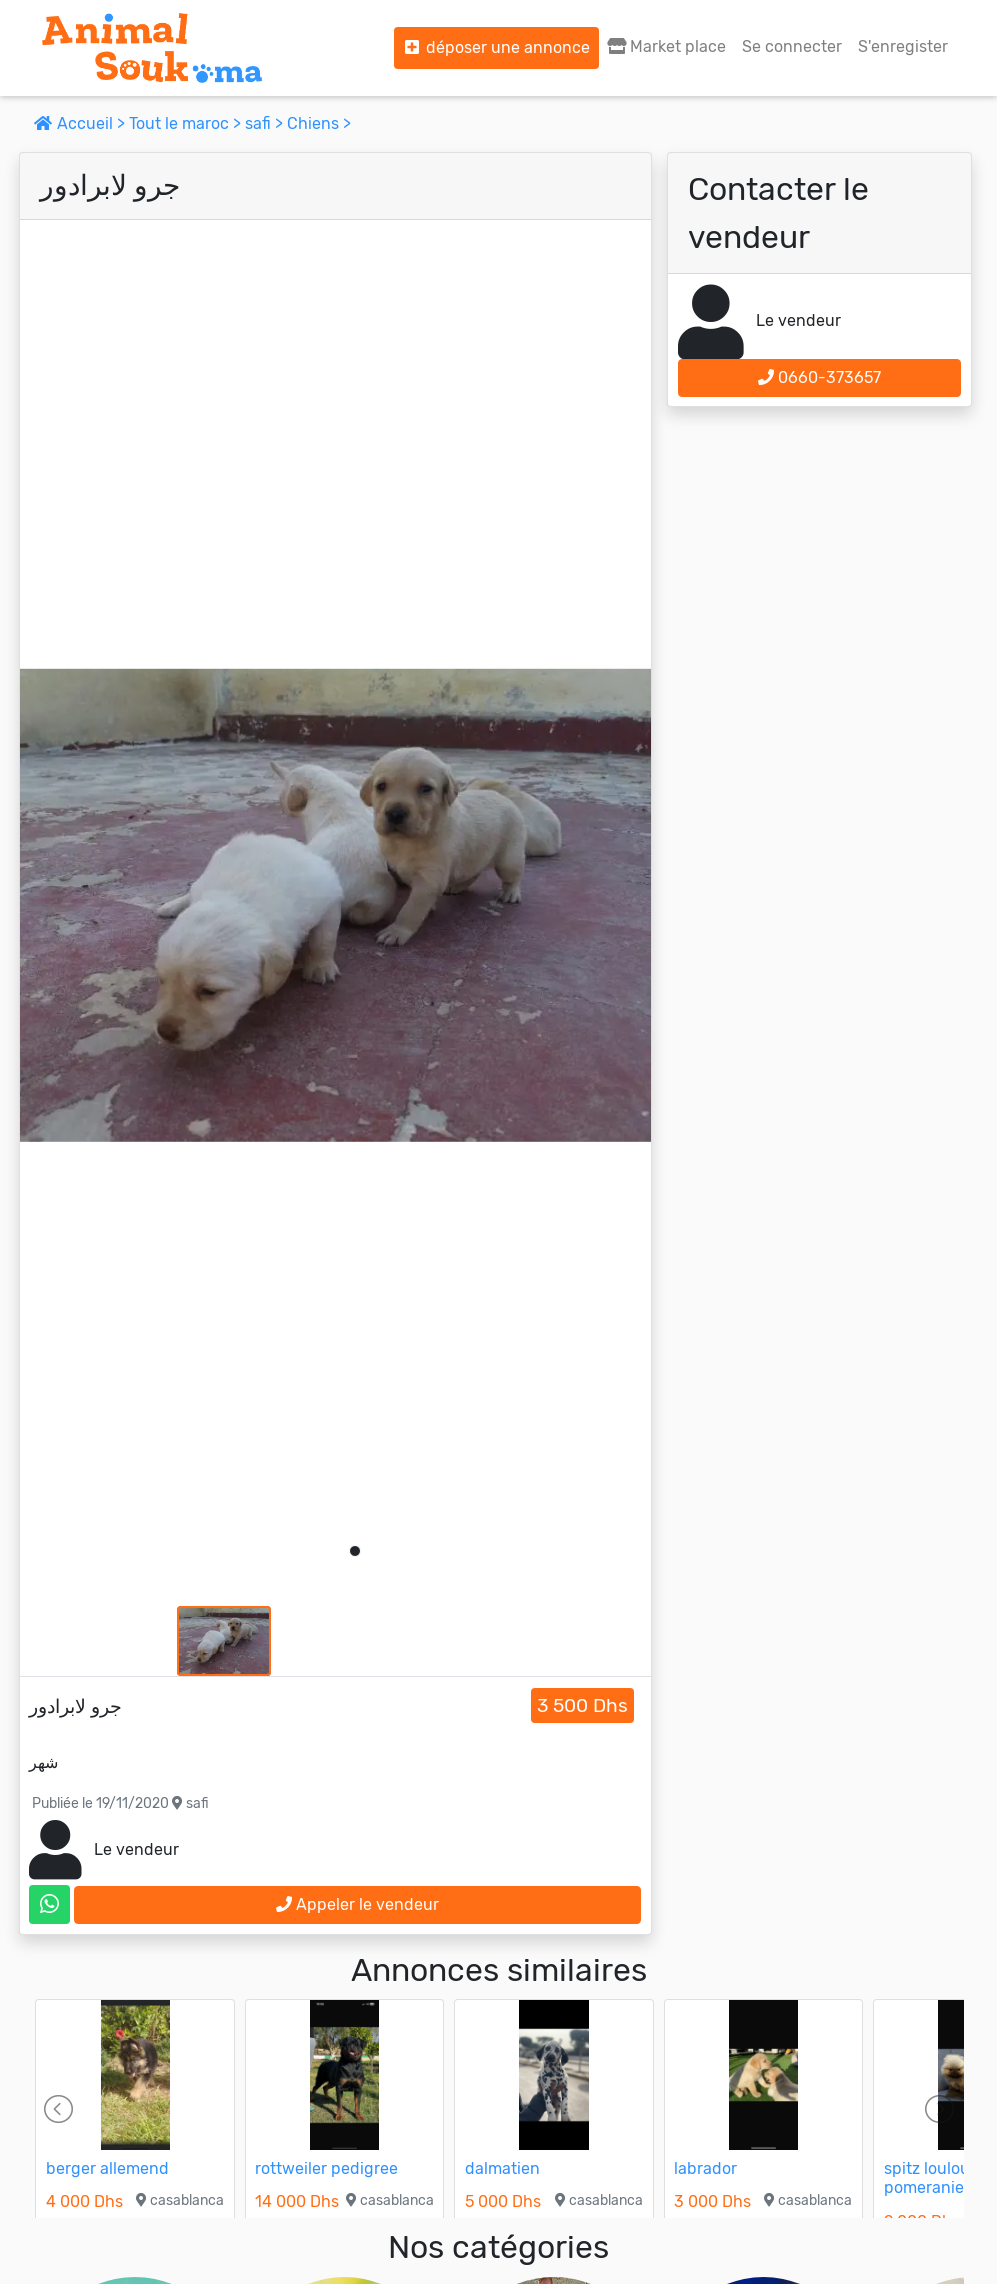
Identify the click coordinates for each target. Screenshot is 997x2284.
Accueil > (81, 123)
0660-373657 (819, 377)
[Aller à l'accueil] (152, 48)
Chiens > (319, 123)
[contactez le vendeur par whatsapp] (49, 1904)
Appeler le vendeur (357, 1904)
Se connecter (792, 46)
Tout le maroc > (187, 123)
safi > (266, 123)
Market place (666, 46)
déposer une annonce (496, 47)
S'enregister (903, 46)
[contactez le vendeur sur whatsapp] (49, 1904)
